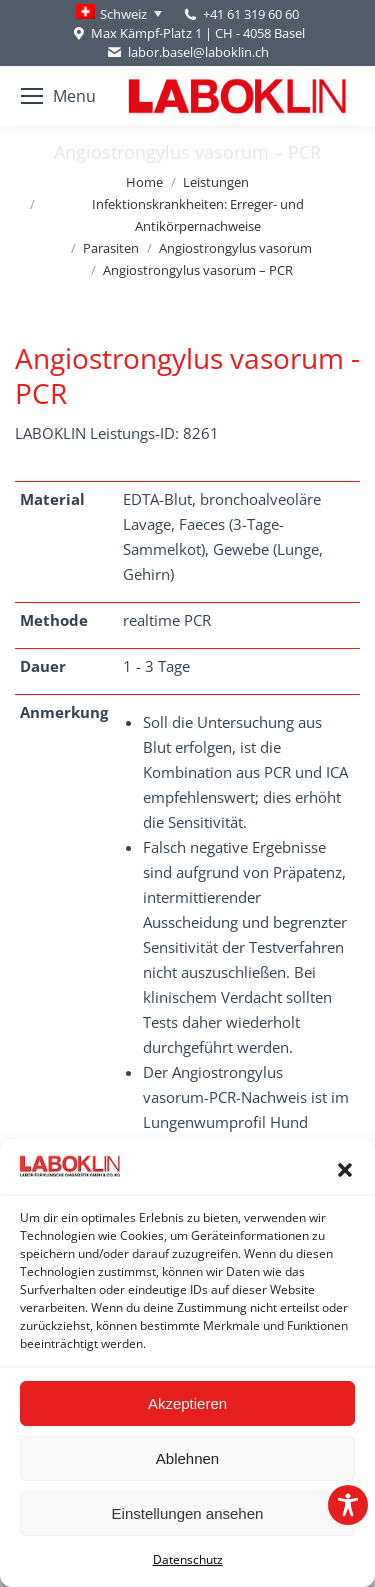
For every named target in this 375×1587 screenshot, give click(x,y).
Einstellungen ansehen (188, 1513)
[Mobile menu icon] (58, 96)
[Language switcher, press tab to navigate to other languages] (119, 14)
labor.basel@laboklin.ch (187, 52)
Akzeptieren (187, 1403)
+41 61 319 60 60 (251, 14)
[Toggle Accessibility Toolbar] (348, 1505)
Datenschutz (188, 1559)
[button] (345, 1170)
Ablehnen (187, 1458)
